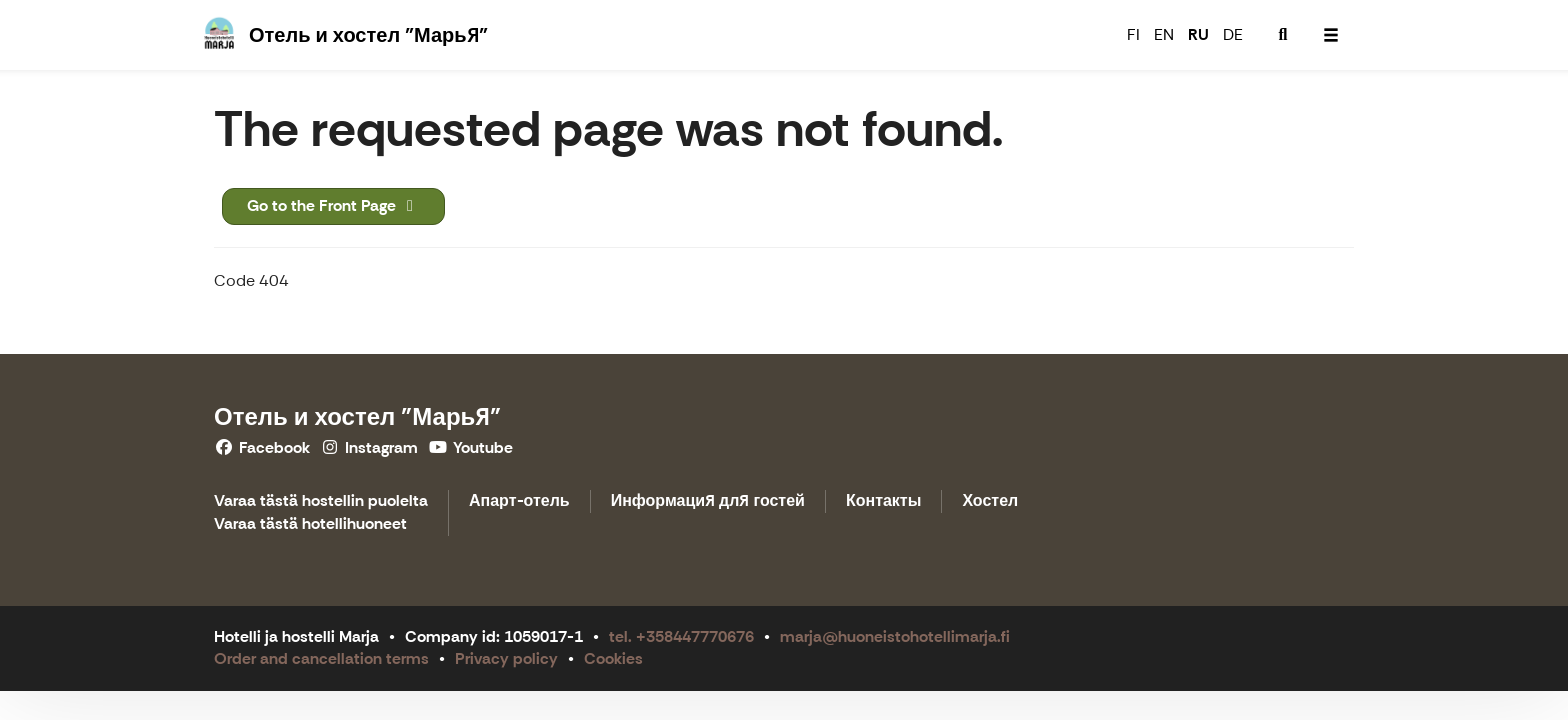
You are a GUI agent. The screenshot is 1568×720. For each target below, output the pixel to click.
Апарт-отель (519, 501)
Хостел (990, 501)
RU (1198, 34)
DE (1233, 34)
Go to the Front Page (333, 205)
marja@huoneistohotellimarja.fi (895, 636)
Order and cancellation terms (321, 658)
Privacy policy (506, 658)
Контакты (883, 501)
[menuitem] (1283, 35)
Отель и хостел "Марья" (357, 416)
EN (1164, 34)
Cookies (613, 658)
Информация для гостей (708, 501)
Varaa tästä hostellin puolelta (321, 501)
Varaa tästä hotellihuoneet (310, 524)
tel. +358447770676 (681, 636)
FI (1133, 34)
